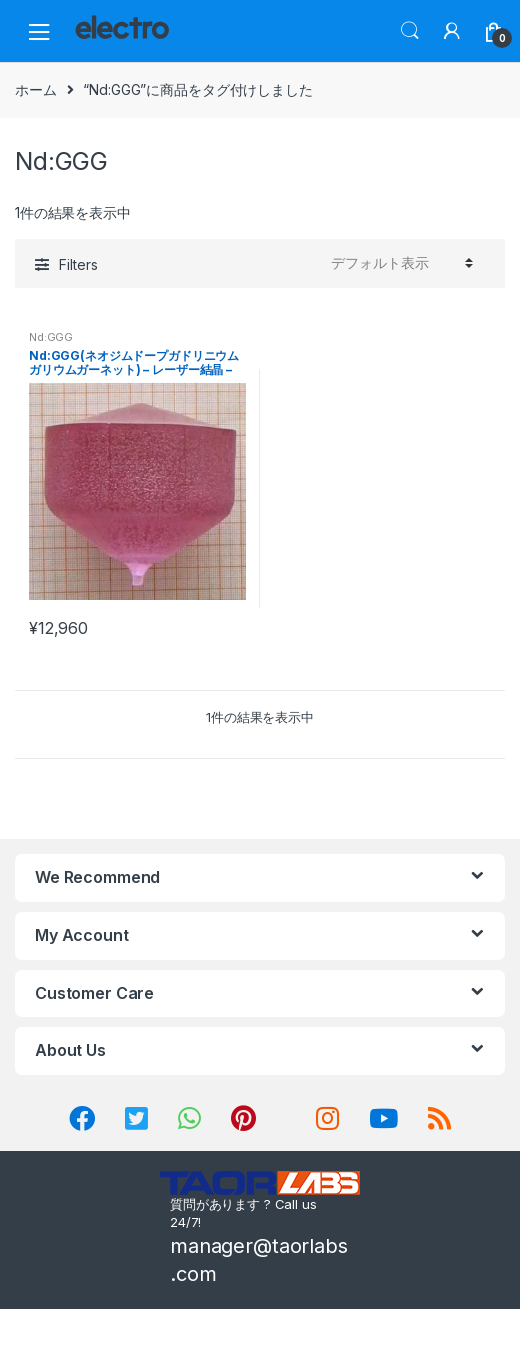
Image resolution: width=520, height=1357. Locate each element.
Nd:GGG (51, 337)
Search (410, 31)
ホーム (36, 89)
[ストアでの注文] (399, 263)
